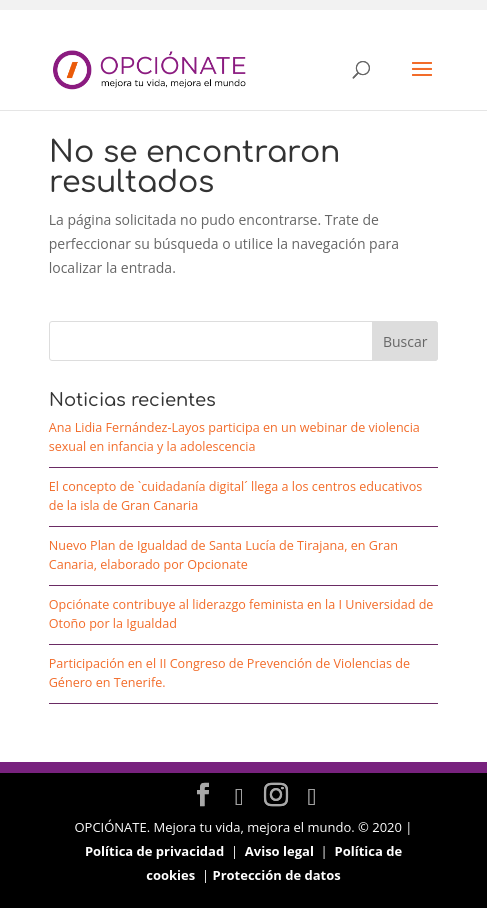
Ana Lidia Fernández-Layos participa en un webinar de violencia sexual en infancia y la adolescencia (234, 437)
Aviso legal (279, 851)
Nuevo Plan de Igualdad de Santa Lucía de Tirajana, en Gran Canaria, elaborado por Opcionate (223, 555)
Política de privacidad (154, 851)
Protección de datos (276, 875)
